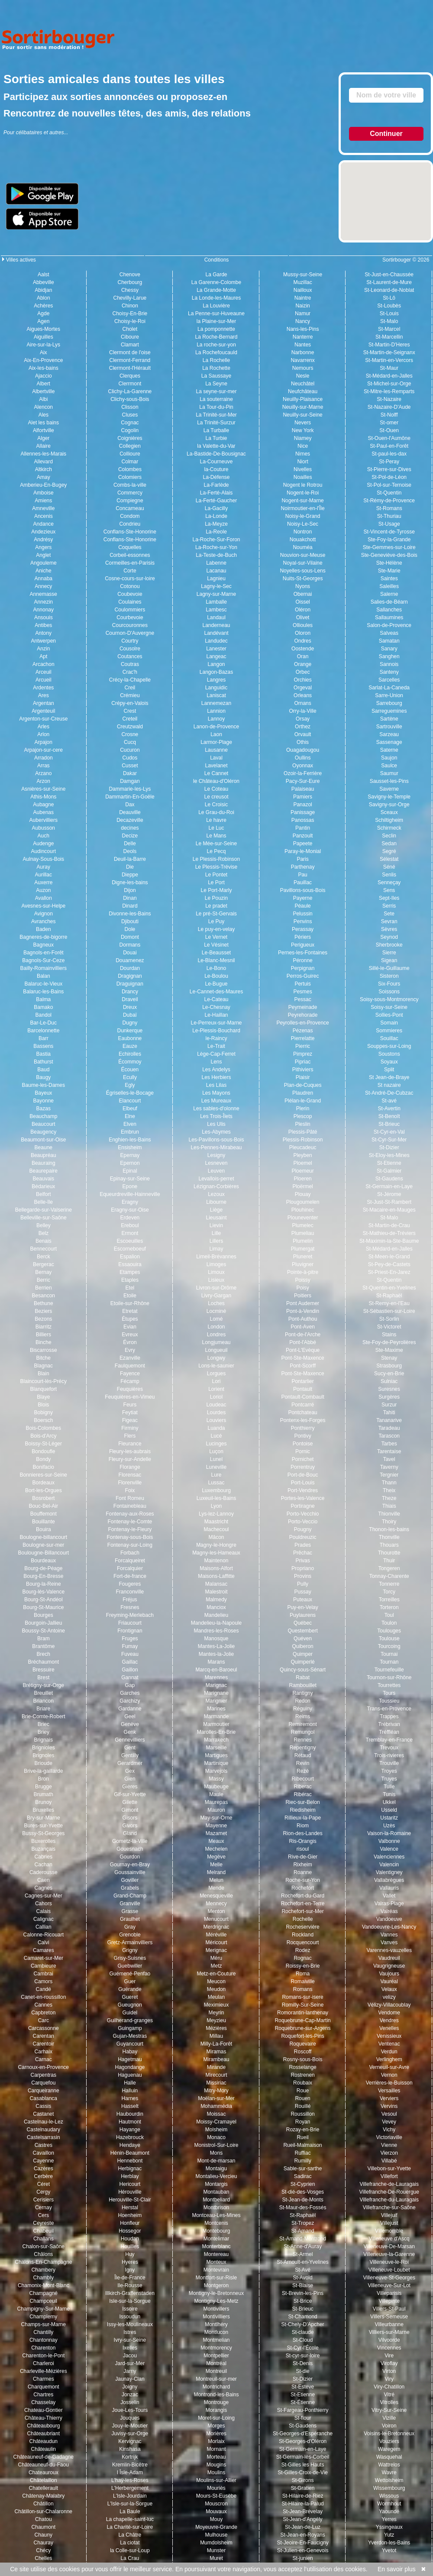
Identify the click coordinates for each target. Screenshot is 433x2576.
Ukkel (389, 1802)
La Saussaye (216, 376)
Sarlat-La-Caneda (389, 688)
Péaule (302, 906)
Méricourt (216, 1942)
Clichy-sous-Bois (129, 399)
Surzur (389, 1405)
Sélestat (389, 859)
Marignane (216, 1693)
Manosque (216, 1638)
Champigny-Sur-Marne (43, 2309)
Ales (43, 415)
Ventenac (389, 2044)
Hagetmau (130, 2059)
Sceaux (389, 812)
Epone (130, 1186)
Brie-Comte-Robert (43, 1716)
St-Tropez (302, 2223)
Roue (303, 2091)
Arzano (43, 773)
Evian (129, 1327)
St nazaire (389, 1085)
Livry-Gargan (216, 1296)
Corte (129, 571)
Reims (302, 1716)
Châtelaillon (43, 2480)
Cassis (43, 2106)
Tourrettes (389, 1685)
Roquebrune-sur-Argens (303, 2028)
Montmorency (216, 2348)
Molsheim (216, 2130)
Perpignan (303, 968)
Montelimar (216, 2239)
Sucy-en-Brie (389, 1373)
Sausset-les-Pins (389, 781)
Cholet (130, 329)
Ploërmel (302, 1186)
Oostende (302, 649)
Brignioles (43, 1748)
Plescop (303, 1116)
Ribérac (302, 1794)
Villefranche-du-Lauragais (389, 2200)
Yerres (389, 2519)
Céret (43, 2184)
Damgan (129, 781)
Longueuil (216, 1350)
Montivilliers (216, 2317)
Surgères (389, 1397)
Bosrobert (43, 1498)
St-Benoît (389, 1116)
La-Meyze (216, 524)
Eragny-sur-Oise (130, 1210)
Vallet (389, 1896)
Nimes (302, 454)
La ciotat (129, 2543)
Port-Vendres (303, 1490)
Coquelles (129, 547)
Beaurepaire (43, 1171)
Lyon (216, 1506)
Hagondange (130, 2067)
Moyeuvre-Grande (216, 2527)
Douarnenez (130, 960)
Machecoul (216, 1529)
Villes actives (21, 260)
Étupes (130, 1319)
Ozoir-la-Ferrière (303, 773)
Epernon (129, 1163)
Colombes (130, 469)
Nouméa (302, 547)
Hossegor (130, 2231)
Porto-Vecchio (303, 1514)
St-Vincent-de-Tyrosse (389, 532)
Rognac (302, 1958)
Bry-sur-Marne (43, 1818)
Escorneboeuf (130, 1249)
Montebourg (216, 2231)
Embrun (130, 1132)
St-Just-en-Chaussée (389, 274)
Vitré (389, 2395)
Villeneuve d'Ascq (389, 2239)
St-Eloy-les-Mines (389, 1155)
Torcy (389, 1592)
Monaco (216, 2137)
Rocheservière (302, 1927)
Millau (216, 2036)
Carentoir (43, 2044)
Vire (389, 2356)
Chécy (43, 2550)
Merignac (216, 1950)
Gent (130, 1748)
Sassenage (389, 742)
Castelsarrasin (43, 2137)
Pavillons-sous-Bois (303, 890)
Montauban (216, 2192)
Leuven (216, 1171)
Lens (216, 1062)
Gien (129, 1779)
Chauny (43, 2535)
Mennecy (216, 1903)
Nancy (302, 321)
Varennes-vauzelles (389, 1950)
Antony (44, 633)
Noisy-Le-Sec (302, 524)
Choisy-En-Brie (130, 313)
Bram (43, 1638)
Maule (216, 1794)
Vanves (389, 1942)
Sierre (389, 953)
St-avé (389, 1101)
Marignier (216, 1701)
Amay (43, 477)
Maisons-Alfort (216, 1568)
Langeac (216, 656)
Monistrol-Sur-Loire (216, 2145)
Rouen (302, 2098)
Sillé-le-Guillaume (389, 968)
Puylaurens (303, 1615)
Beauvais (43, 1179)
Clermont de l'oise (130, 352)
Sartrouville (389, 727)
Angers (43, 547)
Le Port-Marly (216, 890)
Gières (129, 1787)
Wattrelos (389, 2465)
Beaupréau (43, 1155)
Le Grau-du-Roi (216, 812)
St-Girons (303, 2480)
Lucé (216, 1436)
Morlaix (216, 2441)
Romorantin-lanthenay (302, 2013)
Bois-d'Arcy (43, 1436)
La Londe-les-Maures (216, 298)
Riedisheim (302, 1810)
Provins (302, 1576)
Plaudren (302, 1093)
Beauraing (43, 1163)
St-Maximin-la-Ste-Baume (389, 1241)
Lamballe (216, 602)
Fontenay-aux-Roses (130, 1514)
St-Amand (302, 2231)
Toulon (389, 1623)
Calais (43, 1911)
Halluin (130, 2091)
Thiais (389, 1506)
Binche (44, 1342)
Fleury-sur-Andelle (130, 1459)
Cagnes (43, 1888)
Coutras (130, 664)
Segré (389, 851)
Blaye (43, 1397)
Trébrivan (389, 1724)
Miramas (216, 2052)
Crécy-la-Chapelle (130, 680)
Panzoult (303, 836)
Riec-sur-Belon (302, 1802)
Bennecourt (43, 1249)
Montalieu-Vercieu (216, 2176)
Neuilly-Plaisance (303, 399)
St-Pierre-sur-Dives (389, 469)
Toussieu (389, 1701)
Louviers (216, 1420)
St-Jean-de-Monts (302, 2200)
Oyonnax (302, 766)
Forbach (129, 1553)
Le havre (216, 820)
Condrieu (130, 524)
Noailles (303, 477)
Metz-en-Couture (216, 1974)
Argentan (43, 703)
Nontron (303, 532)
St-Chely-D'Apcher (302, 2324)
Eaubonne (130, 1038)
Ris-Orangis (302, 1841)
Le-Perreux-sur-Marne (216, 1023)
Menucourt (216, 1919)
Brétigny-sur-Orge (43, 1685)
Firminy (129, 1428)
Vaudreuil (389, 1958)
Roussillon (302, 2114)
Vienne (389, 2145)
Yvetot (389, 2550)
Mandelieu (216, 1615)
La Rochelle (216, 360)
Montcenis (216, 2223)
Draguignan (129, 984)
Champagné (43, 2293)
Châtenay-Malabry (43, 2496)
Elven (129, 1124)
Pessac (302, 999)
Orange (302, 664)
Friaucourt (130, 1623)
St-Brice (303, 2301)
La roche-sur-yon (216, 345)
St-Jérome (389, 1194)
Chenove (130, 274)
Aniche (44, 571)
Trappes (389, 1716)
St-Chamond (302, 2317)
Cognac (130, 423)
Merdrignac (216, 1927)
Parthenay (303, 867)
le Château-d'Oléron (216, 781)
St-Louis (389, 313)
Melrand (216, 1872)
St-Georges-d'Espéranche (303, 2434)
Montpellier (216, 2356)
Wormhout (389, 2504)
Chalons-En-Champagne (43, 2262)
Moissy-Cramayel (216, 2122)
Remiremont (302, 1724)
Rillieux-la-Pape (302, 1818)
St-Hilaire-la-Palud (302, 2504)
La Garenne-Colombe (216, 282)
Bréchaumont (43, 1662)
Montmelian (216, 2340)
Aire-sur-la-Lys (44, 345)
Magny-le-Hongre (216, 1545)
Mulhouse (216, 2535)
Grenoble (129, 1935)
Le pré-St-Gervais (216, 914)
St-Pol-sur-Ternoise (389, 485)
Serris (389, 906)
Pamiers (302, 797)
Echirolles (130, 1054)
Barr (43, 1038)
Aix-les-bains (43, 368)
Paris (302, 859)
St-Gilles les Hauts (302, 2465)
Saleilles (389, 586)
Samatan (389, 641)
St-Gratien (303, 2488)
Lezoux (216, 1194)
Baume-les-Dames (43, 1085)
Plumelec (302, 1225)
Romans (303, 1989)
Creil (130, 688)
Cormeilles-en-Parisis (130, 563)
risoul (303, 1849)
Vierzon (388, 2153)
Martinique (216, 1763)
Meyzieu (216, 2020)
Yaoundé (389, 2511)
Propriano (302, 1568)
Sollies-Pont (389, 1015)
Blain (43, 1373)
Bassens (43, 1046)
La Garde (216, 274)
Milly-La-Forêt (216, 2044)
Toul (389, 1615)
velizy (389, 1997)
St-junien (302, 2558)
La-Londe (216, 516)
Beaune (43, 1147)
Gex (130, 1771)
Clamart (130, 345)
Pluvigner (302, 1264)
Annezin (43, 602)
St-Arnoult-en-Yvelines (302, 2262)
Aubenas (43, 812)
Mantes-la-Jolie (216, 1654)
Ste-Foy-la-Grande (389, 540)
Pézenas (303, 1031)
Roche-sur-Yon (302, 1880)
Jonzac (130, 2395)
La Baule (130, 2511)
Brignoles (43, 1755)
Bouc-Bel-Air (43, 1506)
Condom (129, 516)
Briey (43, 1732)
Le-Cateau (216, 999)
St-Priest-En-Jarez (389, 1272)
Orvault (302, 734)
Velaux (389, 1989)
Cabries (43, 1857)
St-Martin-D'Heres (389, 345)
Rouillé (303, 2106)
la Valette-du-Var (216, 446)
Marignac (216, 1685)
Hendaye (130, 2145)
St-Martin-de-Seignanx (389, 352)
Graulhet (130, 1919)
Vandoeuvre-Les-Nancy (389, 1927)
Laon (216, 734)
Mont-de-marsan (216, 2161)
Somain (389, 1023)
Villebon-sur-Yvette (389, 2169)
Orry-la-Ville (303, 711)
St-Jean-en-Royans (302, 2535)
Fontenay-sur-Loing (129, 1545)
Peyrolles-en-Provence (302, 1023)
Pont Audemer (302, 1303)
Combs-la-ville (129, 485)
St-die (302, 2371)
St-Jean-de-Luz (302, 2527)
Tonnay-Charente (389, 1576)
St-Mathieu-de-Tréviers (389, 1233)
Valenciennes (389, 1857)
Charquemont (43, 2387)
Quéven (303, 1638)
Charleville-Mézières (43, 2371)
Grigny (129, 1950)
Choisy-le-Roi (129, 321)
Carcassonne (43, 2028)
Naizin (302, 306)
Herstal (130, 2207)
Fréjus (130, 1600)
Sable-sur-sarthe (303, 2169)
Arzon (43, 781)
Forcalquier (130, 1568)
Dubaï (130, 1015)
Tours (389, 1693)
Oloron (302, 633)
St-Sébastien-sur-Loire (389, 1311)
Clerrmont (130, 384)
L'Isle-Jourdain (130, 2496)
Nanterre (303, 337)
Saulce (389, 766)
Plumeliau (302, 1233)
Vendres (389, 2020)
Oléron (302, 610)
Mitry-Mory (216, 2091)
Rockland (302, 1935)
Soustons (389, 1054)
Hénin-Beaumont (129, 2153)
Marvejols (216, 1771)
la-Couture (216, 469)
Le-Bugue (216, 984)
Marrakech (216, 1740)
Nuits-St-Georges (303, 578)
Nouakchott (303, 540)
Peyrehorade (303, 1015)
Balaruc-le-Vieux (43, 984)
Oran (303, 656)
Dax (129, 805)
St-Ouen (389, 430)
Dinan (129, 898)
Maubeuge (216, 1787)
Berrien (43, 1288)
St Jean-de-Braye (389, 1077)
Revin (303, 1763)
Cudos (130, 758)
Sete (389, 914)
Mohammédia (216, 2106)
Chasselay (43, 2402)
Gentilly (130, 1755)
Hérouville (129, 2192)
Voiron (389, 2426)
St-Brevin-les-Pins (302, 2293)
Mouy (216, 2519)
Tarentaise (389, 1451)
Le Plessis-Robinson (216, 859)
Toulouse (389, 1638)
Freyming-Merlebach (130, 1615)
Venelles (389, 2028)
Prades (302, 1545)
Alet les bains (43, 423)
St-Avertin (389, 1108)
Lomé (216, 1319)
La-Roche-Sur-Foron (216, 540)
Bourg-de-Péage (43, 1568)
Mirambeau (216, 2059)
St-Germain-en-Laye (389, 1186)
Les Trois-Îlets (216, 1116)
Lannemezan (216, 703)
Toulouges (389, 1631)
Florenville (130, 1483)
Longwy (216, 1358)
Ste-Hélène (389, 563)
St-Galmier (389, 1171)
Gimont (130, 1810)
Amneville (43, 508)
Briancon (43, 1701)
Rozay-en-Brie (303, 2130)
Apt (43, 656)
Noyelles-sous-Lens (302, 571)
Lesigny (216, 1155)
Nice (302, 446)
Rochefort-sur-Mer (302, 1911)
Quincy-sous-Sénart (303, 1670)
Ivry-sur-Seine (130, 2340)
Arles (43, 727)
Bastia (43, 1054)
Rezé (303, 1771)
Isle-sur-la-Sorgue (129, 2301)
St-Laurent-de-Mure (389, 282)
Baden (43, 929)
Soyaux (389, 1062)
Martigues (216, 1755)
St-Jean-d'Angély (303, 2519)
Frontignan (129, 1631)
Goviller (130, 1880)
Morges (216, 2426)
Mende (216, 1888)
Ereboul (130, 1225)
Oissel (302, 602)
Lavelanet (216, 766)
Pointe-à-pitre (302, 1272)
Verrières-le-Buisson (389, 2083)
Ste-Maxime (389, 1350)
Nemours (302, 368)
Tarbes (389, 1444)
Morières (216, 2434)
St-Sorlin (389, 1319)
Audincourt (43, 851)
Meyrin (216, 2013)
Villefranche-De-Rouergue (389, 2192)
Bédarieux (43, 1186)
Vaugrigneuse (389, 1966)
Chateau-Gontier (43, 2410)
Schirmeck (389, 828)
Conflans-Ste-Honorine (129, 532)
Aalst (43, 274)
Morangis (216, 2410)
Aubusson (43, 828)
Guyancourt (129, 2044)
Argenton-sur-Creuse (43, 719)
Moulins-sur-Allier (216, 2480)
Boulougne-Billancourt (43, 1553)
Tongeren (389, 1568)
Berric (43, 1280)
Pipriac (303, 1062)
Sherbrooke (389, 945)
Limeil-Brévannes (216, 1257)
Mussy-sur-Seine (302, 274)
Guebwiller (130, 1966)
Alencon (43, 407)
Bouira (43, 1529)
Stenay (389, 1358)
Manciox (216, 1607)
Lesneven (216, 1163)
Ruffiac (303, 2153)
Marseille (216, 1748)
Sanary (389, 649)
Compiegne (129, 501)
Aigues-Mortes (43, 329)
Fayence (130, 1373)
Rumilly (302, 2161)
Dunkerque (130, 1031)
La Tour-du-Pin (216, 407)
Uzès (389, 1826)
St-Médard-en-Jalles (389, 376)
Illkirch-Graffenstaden (130, 2293)
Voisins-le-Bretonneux (389, 2434)
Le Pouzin (216, 898)
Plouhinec (302, 1210)
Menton (216, 1911)
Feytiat (130, 1412)
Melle (216, 1865)
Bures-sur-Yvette (43, 1826)
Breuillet (43, 1693)
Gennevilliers (130, 1740)
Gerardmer (129, 1763)
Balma (43, 999)
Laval (216, 758)
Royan (302, 2122)
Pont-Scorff (303, 1366)
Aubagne (43, 805)
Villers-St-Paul (389, 2309)
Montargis (216, 2184)
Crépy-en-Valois (129, 703)
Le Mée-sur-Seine (216, 843)
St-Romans (389, 508)
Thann (389, 1483)
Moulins (216, 2472)
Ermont (130, 1233)
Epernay (130, 1155)
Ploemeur (302, 1171)
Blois (43, 1405)
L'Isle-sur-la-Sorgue (129, 2504)
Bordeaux (43, 1483)
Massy (216, 1779)
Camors (43, 1981)
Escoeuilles (130, 1241)
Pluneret (303, 1257)
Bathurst (43, 1062)
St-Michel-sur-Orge (389, 384)
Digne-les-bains (130, 882)
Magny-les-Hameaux (216, 1553)
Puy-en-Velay (302, 1607)
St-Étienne (303, 2402)
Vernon (389, 2075)
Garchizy (130, 1701)
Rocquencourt (303, 1942)
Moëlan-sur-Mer (216, 2098)
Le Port (216, 882)
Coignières (129, 438)
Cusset (130, 766)
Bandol (44, 1015)
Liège (216, 1210)
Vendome (389, 2013)
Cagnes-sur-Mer (43, 1896)
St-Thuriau (389, 516)
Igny (130, 2270)
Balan (43, 976)
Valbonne (389, 1841)
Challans (43, 2239)
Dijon (130, 890)
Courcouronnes (130, 625)
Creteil (130, 719)
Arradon (43, 758)
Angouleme (43, 563)
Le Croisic (216, 805)
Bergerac (43, 1264)
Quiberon (302, 1646)
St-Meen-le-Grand (389, 1257)
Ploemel (302, 1163)
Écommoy (129, 1062)
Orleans (303, 695)
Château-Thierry (43, 2418)
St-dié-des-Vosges (302, 2192)
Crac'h (130, 672)
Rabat (303, 1677)
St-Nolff (389, 415)
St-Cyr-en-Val (389, 1132)
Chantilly (43, 2332)
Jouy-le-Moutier (130, 2426)
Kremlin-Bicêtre (130, 2465)
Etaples (130, 1280)
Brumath (43, 1794)
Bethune (43, 1303)
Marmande (216, 1716)
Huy (129, 2254)
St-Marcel (389, 329)
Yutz (389, 2535)
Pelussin (302, 914)
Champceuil (43, 2301)
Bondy (43, 1459)
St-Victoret (389, 1327)
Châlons (43, 2254)
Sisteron (389, 976)
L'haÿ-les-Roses (130, 2480)
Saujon (389, 758)
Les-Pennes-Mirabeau (216, 1147)
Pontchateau (302, 1412)
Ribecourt (302, 1779)
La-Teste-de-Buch (216, 555)
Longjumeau (216, 1342)
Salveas (389, 633)
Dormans (130, 945)
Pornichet (303, 1459)
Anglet (43, 555)
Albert (43, 384)
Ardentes (43, 688)
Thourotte (389, 1553)
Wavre (389, 2472)
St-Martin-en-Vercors (389, 360)
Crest (130, 711)
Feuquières (130, 1389)
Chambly (43, 2278)
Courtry (129, 641)
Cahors (43, 1903)
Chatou (43, 2519)
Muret (216, 2558)
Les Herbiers (216, 1077)
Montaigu (216, 2169)
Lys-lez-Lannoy (216, 1514)
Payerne (303, 898)
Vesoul (389, 2114)
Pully (302, 1584)
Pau (302, 875)
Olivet (303, 617)
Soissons (389, 992)
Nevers (302, 423)
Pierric (302, 1046)
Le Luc (216, 828)
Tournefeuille (389, 1670)
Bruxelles (43, 1810)
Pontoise (303, 1444)
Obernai (303, 594)
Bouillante (43, 1522)
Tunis (389, 1794)
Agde (43, 313)
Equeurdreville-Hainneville (130, 1194)
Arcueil (44, 680)
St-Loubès (389, 306)
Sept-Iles (389, 898)
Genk (130, 1732)
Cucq (130, 742)
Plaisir (303, 1077)
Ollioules (303, 625)
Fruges (130, 1638)
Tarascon (389, 1436)
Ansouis (43, 617)
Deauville (129, 812)
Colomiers (130, 477)
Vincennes (389, 2348)
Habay (130, 2052)
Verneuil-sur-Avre (389, 2067)
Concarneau (130, 508)
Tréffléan (389, 1732)
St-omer (389, 423)
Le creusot (216, 797)
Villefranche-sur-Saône (389, 2207)
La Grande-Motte (216, 290)
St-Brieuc (389, 1124)
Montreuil (216, 2371)
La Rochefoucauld (216, 352)
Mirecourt (216, 2075)
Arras (43, 766)
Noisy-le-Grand (302, 516)
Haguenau (130, 2075)
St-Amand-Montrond (302, 2239)
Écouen (130, 1070)
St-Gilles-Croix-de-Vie (303, 2472)
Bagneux (43, 945)
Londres (216, 1335)
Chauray (43, 2543)
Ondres (302, 641)
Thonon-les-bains (389, 1529)
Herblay (130, 2176)
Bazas (43, 1108)
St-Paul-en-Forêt (389, 446)
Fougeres (130, 1584)
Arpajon (43, 742)
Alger (43, 438)
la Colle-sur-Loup (129, 2550)
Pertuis (302, 984)
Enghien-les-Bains (130, 1140)
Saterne (389, 750)
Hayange (130, 2130)
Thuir (389, 1561)
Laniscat (216, 695)
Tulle (389, 1787)
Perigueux (302, 945)
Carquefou (43, 2083)
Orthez (302, 727)
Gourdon (130, 1857)
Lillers (216, 1241)
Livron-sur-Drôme (216, 1288)
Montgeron (216, 2285)
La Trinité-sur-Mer (216, 415)
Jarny (129, 2371)
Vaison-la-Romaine (389, 1833)
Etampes (130, 1272)
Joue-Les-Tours (130, 2410)
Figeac (130, 1420)
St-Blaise (302, 2285)
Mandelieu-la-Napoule (216, 1623)
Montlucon (216, 2332)
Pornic (302, 1451)
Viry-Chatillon (389, 2387)
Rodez (302, 1950)
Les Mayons (216, 1093)
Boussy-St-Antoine (43, 1631)
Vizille (389, 2418)
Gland (130, 1833)
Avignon (43, 914)
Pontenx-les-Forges (303, 1420)
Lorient (216, 1389)
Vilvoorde (389, 2340)
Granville (130, 1903)
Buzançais (43, 1849)
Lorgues (216, 1373)
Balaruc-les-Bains (43, 992)
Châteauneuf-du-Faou (43, 2465)
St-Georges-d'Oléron (302, 2441)
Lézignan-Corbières (216, 1186)
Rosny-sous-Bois (303, 2059)
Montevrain (216, 2270)
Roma (303, 1974)
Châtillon (43, 2504)
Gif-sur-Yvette (129, 1794)
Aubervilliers (43, 820)
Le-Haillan (216, 1015)
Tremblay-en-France (389, 1740)
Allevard (43, 462)
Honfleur (129, 2223)
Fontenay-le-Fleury (130, 1529)
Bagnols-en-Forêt (43, 953)
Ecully (130, 1077)
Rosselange (302, 2067)
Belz (43, 1233)
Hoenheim (130, 2215)
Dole (130, 929)
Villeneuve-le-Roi (389, 2262)
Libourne (216, 1202)
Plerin (303, 1108)
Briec (43, 1724)
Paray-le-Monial (302, 851)
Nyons (302, 586)
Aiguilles (43, 337)
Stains (389, 1335)
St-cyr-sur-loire (303, 2356)
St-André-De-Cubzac (389, 1093)
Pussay (302, 1592)
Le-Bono (216, 968)
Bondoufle (43, 1451)
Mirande (216, 2067)
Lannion (216, 711)
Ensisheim (130, 1147)
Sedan (389, 843)
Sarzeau (389, 734)
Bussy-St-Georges (43, 1833)
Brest (43, 1677)
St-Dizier (389, 1147)
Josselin (129, 2402)
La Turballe (216, 430)
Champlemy (43, 2317)
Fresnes (129, 1607)
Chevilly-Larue (130, 298)
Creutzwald (130, 727)
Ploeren (302, 1179)
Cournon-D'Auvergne (130, 633)
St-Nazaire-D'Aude (389, 407)
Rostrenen (302, 2075)
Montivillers (216, 2309)
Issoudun (130, 2317)
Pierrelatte (303, 1038)
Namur (302, 313)
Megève (216, 1857)
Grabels (130, 1888)
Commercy (129, 493)
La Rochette (216, 368)
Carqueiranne (43, 2091)
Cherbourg (130, 282)
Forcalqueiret (130, 1561)
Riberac (302, 1787)
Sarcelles (389, 680)
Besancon (43, 1296)
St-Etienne (389, 1163)
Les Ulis (216, 1124)
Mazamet (216, 1833)
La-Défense (216, 477)
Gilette (130, 1802)
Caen (43, 1880)
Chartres (43, 2395)
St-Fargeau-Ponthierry (303, 2410)
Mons (216, 2153)
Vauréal (388, 1981)
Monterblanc (216, 2246)
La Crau (130, 2558)
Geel (129, 1716)
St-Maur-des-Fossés (302, 2207)
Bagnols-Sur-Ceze (43, 960)
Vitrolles (389, 2402)
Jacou (130, 2356)
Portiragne (302, 1506)
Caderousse (43, 1872)
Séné (389, 867)
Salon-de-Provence (389, 625)
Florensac (130, 1475)
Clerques (130, 376)
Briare (43, 1709)
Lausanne (216, 750)
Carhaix (43, 2052)
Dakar (130, 773)
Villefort (389, 2176)
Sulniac (389, 1381)
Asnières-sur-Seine (43, 789)
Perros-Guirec (303, 976)
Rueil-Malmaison (302, 2145)
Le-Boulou (216, 976)
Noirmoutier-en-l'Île (303, 508)
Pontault (302, 1389)
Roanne (303, 1872)
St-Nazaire (389, 399)
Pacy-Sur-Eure (303, 781)
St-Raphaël (389, 1296)
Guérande (129, 1989)
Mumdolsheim (216, 2543)
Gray (130, 1927)
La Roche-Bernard (216, 337)
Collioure (130, 454)
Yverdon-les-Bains (389, 2543)
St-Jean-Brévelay (303, 2511)
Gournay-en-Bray (130, 1865)
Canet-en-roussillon (43, 1997)
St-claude (303, 2332)
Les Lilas (216, 1085)
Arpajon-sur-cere (43, 750)
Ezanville (130, 1358)
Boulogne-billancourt (43, 1537)
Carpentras (43, 2075)
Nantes (302, 345)
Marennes (216, 1677)
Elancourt (130, 1101)
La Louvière (216, 306)
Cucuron (129, 750)
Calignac (43, 1919)
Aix (43, 352)
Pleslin (302, 1124)
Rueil (302, 2137)
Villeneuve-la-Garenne (389, 2254)
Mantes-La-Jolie (216, 1646)
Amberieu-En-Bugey (43, 485)
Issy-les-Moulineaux (130, 2324)
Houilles (130, 2246)
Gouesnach (129, 1849)
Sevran (389, 921)
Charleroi (43, 2363)
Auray (43, 867)
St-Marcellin (389, 337)
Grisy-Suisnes (130, 1958)
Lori (216, 1381)
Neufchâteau (302, 391)
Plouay (303, 1194)
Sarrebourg (389, 703)
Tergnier (389, 1475)
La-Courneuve (216, 462)
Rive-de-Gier (302, 1857)
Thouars (389, 1545)
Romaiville (302, 1981)
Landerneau (216, 625)
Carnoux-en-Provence (43, 2067)
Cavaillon (43, 2153)
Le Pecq (216, 851)
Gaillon (130, 1670)
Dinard (129, 906)
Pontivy (302, 1436)
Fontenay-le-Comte (130, 1522)
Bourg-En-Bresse (43, 1576)
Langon (216, 664)
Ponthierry (303, 1428)
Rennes (302, 1740)
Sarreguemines (389, 711)
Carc (43, 2020)
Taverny (389, 1467)
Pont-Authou (302, 1319)
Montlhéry (216, 2324)
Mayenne (216, 1826)
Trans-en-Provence (389, 1709)
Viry (389, 2379)
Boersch (43, 1420)
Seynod (389, 937)
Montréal (216, 2363)
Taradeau (389, 1428)
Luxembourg (216, 1490)
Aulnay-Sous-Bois (43, 859)
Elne (130, 1116)
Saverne (389, 789)
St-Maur (389, 368)
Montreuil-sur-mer (216, 2379)
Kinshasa (129, 2449)
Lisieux (216, 1280)
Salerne (389, 594)
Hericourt (130, 2184)
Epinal (130, 1171)
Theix (389, 1490)
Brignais (43, 1740)
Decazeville (129, 820)
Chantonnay (43, 2340)
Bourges (43, 1615)
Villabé (389, 2161)
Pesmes (302, 992)
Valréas (389, 1911)
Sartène (389, 719)
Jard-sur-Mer (130, 2363)
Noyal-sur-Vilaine (303, 563)
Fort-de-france (129, 1576)
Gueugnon (130, 2005)
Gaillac (130, 1662)
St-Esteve (302, 2387)
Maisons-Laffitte (216, 1576)
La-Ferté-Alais (216, 493)
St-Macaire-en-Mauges (389, 1210)
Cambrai (43, 1974)
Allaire (43, 446)
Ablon (43, 298)
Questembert (302, 1631)
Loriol (216, 1397)
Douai (129, 953)
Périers (302, 937)
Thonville (389, 1537)
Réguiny (302, 1709)
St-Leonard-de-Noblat (389, 290)
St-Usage (389, 524)
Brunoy (43, 1802)
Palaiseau (302, 789)
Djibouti (130, 921)
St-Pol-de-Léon (389, 477)
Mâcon (216, 1537)
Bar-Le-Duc (43, 1023)
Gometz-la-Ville (130, 1841)
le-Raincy (216, 1038)
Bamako (43, 1007)
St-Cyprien (303, 2184)
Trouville (389, 1763)
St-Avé (302, 2270)
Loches (216, 1303)
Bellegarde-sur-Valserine (43, 1210)
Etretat (129, 1311)
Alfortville (43, 430)
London (216, 1327)
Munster (216, 2550)
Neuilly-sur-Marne (302, 407)
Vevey (389, 2122)
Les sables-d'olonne (216, 1108)
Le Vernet (216, 937)
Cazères (43, 2169)
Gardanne (129, 1709)
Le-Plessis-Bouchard (216, 1031)
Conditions (216, 260)
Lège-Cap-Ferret (216, 1054)
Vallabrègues (389, 1880)
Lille (216, 1233)
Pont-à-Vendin (302, 1311)
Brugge (43, 1787)
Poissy (302, 1280)
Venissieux (389, 2036)
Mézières (216, 2028)
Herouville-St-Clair (130, 2200)
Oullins (303, 758)
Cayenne (43, 2161)
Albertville (43, 391)
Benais (44, 1241)
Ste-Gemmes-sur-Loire (389, 547)
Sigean (389, 960)
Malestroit (216, 1592)
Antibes (43, 625)
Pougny (303, 1529)
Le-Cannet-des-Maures (216, 992)
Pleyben (302, 1155)
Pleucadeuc (303, 1147)
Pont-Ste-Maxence (302, 1358)
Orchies (302, 680)
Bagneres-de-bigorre (43, 937)
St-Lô (389, 298)
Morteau (216, 2457)
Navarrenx (302, 360)
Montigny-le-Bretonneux (216, 2293)
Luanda (216, 1428)
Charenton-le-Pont (43, 2356)
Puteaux (302, 1600)
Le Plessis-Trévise (216, 867)
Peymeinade (302, 1007)
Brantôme (43, 1646)
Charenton (43, 2348)
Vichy (389, 2130)
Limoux (216, 1272)
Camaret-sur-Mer (43, 1958)
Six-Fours (389, 984)
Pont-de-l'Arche (302, 1335)
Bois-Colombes (43, 1428)
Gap (130, 1685)
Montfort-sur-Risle (216, 2278)
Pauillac (303, 882)
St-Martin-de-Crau (389, 1225)
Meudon (216, 1989)
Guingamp (130, 2028)
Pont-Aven (303, 1327)
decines (130, 828)
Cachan (43, 1865)
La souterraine (216, 399)
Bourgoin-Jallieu (43, 1623)
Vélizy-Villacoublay (389, 2005)
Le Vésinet (216, 945)
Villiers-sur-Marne (389, 2332)
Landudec (216, 641)
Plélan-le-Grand (302, 1101)
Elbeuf (130, 1108)
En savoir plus (392, 2569)
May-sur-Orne (216, 1818)
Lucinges (216, 1444)
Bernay (43, 1272)
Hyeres (130, 2262)
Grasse (130, 1911)
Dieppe (130, 875)
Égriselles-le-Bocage (130, 1093)
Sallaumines (389, 617)
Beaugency (43, 1132)
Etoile (129, 1296)
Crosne (130, 734)
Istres (129, 2332)
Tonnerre (389, 1584)
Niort (302, 462)
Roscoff (302, 2052)
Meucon (216, 1981)
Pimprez (302, 1054)
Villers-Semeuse (389, 2317)
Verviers (389, 2098)
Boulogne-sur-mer (43, 1545)
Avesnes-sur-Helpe (43, 906)
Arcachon (43, 664)
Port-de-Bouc (303, 1475)
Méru (216, 1958)
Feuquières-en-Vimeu (130, 1397)
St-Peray (389, 462)
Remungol (303, 1732)
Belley (43, 1225)
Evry (130, 1350)
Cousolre (130, 649)
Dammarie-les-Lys (130, 789)
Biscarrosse (43, 1350)
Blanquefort (43, 1389)
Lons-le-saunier (216, 1366)
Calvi (43, 1942)
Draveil (130, 999)
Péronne (302, 960)
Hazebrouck (130, 2137)
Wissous (389, 2496)
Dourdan (130, 968)
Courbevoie (129, 617)
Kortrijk (130, 2457)
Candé (43, 1989)
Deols (130, 851)
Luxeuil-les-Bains (216, 1498)
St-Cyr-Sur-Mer (389, 1140)
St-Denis (303, 2363)
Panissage (303, 812)
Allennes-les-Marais (43, 454)
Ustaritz (389, 1818)
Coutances (129, 656)
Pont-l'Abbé (302, 1342)
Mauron (216, 1810)
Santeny (389, 672)
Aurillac (43, 875)
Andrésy (43, 540)
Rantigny (302, 1693)
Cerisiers (43, 2200)
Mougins (216, 2465)
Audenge (43, 843)
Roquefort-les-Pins (302, 2036)
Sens (389, 890)
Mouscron (216, 2504)
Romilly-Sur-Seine (303, 2005)
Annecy (43, 586)
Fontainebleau (129, 1506)
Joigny (130, 2387)
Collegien (130, 446)
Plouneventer (303, 1218)
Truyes (389, 1779)
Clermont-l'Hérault (130, 368)
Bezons (43, 1319)
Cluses (130, 415)
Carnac (43, 2059)
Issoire (129, 2309)
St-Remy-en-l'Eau (389, 1303)
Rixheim (302, 1865)
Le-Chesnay (216, 1007)
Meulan (216, 1997)
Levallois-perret (216, 1179)
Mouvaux (216, 2511)
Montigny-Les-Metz (216, 2301)
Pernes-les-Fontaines (302, 953)
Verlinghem (389, 2059)
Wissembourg (389, 2488)
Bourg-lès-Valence (43, 1592)
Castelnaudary (43, 2130)
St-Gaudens (389, 1179)
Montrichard (216, 2387)
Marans (216, 1662)
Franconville (130, 1592)
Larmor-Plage (216, 742)
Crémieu (129, 695)
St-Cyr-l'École (303, 2348)
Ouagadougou (302, 750)
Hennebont (130, 2161)
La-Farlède (216, 485)
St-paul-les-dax (389, 454)
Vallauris (389, 1888)
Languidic (216, 688)
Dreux (130, 1007)
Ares (43, 695)
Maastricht (216, 1522)
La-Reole (216, 532)
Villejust (389, 2223)
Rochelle (303, 1919)
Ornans (302, 703)
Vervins (389, 2106)
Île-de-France (129, 2278)
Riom (303, 1826)
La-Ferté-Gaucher (216, 501)
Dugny (130, 1023)
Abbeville (43, 282)
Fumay (130, 1646)
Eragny (130, 1202)
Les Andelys (216, 1070)
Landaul (216, 617)
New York (303, 430)
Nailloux (303, 290)
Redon (302, 1701)
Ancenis (43, 516)
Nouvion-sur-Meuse (303, 555)
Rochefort (302, 1888)
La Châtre (130, 2535)
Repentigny (303, 1748)
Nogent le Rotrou (303, 485)
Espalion (130, 1257)
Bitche (43, 1358)
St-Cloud (303, 2340)
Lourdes (216, 1412)
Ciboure (130, 337)
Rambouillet (302, 1685)
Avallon (43, 898)
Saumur (389, 773)
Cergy (43, 2192)
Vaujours (389, 1974)
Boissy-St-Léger (43, 1444)
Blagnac (43, 1366)
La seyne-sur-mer (216, 391)
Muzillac (302, 282)
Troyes (389, 1771)
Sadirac (303, 2176)
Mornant (216, 2449)
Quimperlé (302, 1662)
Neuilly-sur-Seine (302, 415)
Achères (43, 306)
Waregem (389, 2449)
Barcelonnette (43, 1031)
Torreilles (389, 1600)
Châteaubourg (43, 2426)
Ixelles (130, 2348)
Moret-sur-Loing (216, 2418)
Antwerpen (43, 641)
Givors (130, 1826)
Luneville (216, 1467)
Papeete (303, 843)
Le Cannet (216, 773)
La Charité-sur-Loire (130, 2527)
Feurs (130, 1405)
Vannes (389, 1935)
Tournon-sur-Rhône (389, 1677)
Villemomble (389, 2231)
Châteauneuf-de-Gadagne (43, 2457)
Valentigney (389, 1872)
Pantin (302, 828)
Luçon (216, 1451)
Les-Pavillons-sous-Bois (216, 1140)
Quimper (303, 1654)
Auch (43, 836)
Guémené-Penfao (130, 1974)
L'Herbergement (130, 2488)
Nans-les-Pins (303, 329)
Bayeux (43, 1093)
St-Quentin (389, 493)
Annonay (43, 610)
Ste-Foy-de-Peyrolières (389, 1342)
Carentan (43, 2036)
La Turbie (216, 438)
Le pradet (216, 906)
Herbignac (130, 2169)
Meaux (216, 1841)
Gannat (129, 1677)
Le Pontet (216, 875)
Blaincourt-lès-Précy (43, 1381)
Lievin (216, 1225)
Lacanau (216, 571)
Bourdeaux (43, 1561)
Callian (44, 1927)
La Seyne (216, 384)
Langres (216, 680)
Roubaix (302, 2083)
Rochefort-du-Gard (302, 1896)
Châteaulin (43, 2449)
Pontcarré (302, 1405)
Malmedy (216, 1600)
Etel (130, 1288)
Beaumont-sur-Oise (43, 1140)
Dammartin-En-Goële (129, 797)
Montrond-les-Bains (216, 2395)
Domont (130, 937)
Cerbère (43, 2176)
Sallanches (389, 610)
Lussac (216, 1483)
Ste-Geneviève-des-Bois (389, 555)
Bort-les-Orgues (43, 1490)
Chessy (130, 290)
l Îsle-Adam (130, 2472)
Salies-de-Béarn (389, 602)
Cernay (43, 2207)
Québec (303, 1623)
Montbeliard (216, 2200)
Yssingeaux (389, 2527)
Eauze (130, 1046)
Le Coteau (216, 789)
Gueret (130, 1997)
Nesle (303, 376)
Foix (130, 1490)
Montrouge (216, 2402)
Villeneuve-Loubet (389, 2270)
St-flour (302, 2418)
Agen (43, 321)
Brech (43, 1654)
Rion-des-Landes (302, 1833)
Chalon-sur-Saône (44, 2246)
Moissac (216, 2114)
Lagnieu (216, 578)
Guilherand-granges (130, 2020)
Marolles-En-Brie (216, 1732)
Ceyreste (43, 2223)
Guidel (130, 2013)
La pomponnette (216, 329)
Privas (302, 1561)
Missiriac (216, 2083)
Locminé (216, 1311)
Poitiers (302, 1296)
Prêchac (302, 1553)
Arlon (43, 734)
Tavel (389, 1459)
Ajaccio (43, 376)
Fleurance (129, 1444)
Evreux (130, 1335)
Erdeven (130, 1218)
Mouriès (216, 2488)
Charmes (43, 2379)
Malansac (216, 1584)
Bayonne (43, 1101)
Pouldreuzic (303, 1537)
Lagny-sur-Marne (216, 594)
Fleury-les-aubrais (130, 1451)
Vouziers (389, 2441)
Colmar (130, 462)
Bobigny (43, 1412)
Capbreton (43, 2013)
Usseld (389, 1810)
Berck (43, 1257)
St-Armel (303, 2254)
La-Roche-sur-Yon (216, 547)
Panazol (302, 805)
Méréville (216, 1935)
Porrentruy (303, 1467)
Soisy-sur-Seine (389, 1007)
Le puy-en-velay (216, 929)
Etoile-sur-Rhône (129, 1303)
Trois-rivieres (389, 1755)
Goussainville (129, 1872)
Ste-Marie (389, 571)
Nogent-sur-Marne (302, 501)
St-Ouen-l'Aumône (389, 438)
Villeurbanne (389, 2324)
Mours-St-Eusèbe (216, 2496)
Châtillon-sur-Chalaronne (43, 2511)
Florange (130, 1467)
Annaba (43, 578)
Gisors (130, 1818)
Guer (130, 1981)
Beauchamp (43, 1116)
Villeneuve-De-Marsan (389, 2246)
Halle (130, 2083)
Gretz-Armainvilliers (130, 1942)
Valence (389, 1849)
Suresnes (389, 1389)
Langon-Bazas (216, 672)
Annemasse (43, 594)
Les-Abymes (216, 1132)
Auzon (43, 890)
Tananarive (389, 1420)
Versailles (389, 2091)
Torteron (389, 1607)
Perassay (302, 929)
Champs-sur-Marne (43, 2324)
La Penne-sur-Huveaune (216, 313)
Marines (216, 1709)
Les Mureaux (216, 1101)
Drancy (130, 992)
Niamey (303, 438)
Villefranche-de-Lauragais (389, 2184)
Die (130, 867)
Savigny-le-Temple (389, 797)
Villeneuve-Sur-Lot (389, 2285)
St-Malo (389, 321)
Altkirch (43, 469)
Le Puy (216, 921)
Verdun (389, 2052)
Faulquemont (130, 1366)
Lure (216, 1475)
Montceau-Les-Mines (216, 2215)
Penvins (303, 921)
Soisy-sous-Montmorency (389, 999)
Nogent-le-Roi (303, 493)
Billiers (43, 1335)
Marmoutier (216, 1724)
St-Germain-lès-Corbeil (303, 2457)
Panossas (302, 820)
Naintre (302, 298)
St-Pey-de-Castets (389, 1264)
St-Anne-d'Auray (303, 2246)
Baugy (43, 1077)
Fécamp (129, 1381)
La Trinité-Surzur (216, 423)
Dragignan (130, 976)
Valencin (389, 1865)
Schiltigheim (389, 820)
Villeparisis (389, 2293)
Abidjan (43, 290)
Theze (389, 1498)
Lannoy (216, 719)
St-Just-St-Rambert (389, 1202)
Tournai (389, 1654)
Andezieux (43, 532)
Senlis (389, 875)
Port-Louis (303, 1483)
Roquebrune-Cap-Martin (302, 2020)
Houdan (130, 2239)
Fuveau (130, 1654)
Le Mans (216, 836)
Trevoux (389, 1748)
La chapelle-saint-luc (130, 2519)
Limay (216, 1249)
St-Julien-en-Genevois (303, 2550)
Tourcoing (389, 1646)
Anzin (43, 649)
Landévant (216, 633)
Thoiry (389, 1522)
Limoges (216, 1264)
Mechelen (216, 1849)
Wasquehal (389, 2457)
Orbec (303, 672)
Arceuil (44, 672)
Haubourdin (129, 2114)
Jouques (129, 2418)
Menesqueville (216, 1896)
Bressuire (43, 1670)
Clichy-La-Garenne (130, 391)
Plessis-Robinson (303, 1140)
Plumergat (303, 1249)
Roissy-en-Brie (303, 1966)
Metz (216, 1966)
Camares (43, 1950)
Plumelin (303, 1241)
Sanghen (389, 656)
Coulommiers (130, 610)
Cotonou (129, 586)
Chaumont (43, 2527)
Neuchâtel (302, 384)
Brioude (43, 1763)
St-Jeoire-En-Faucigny (302, 2543)
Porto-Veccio (302, 1522)
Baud (43, 1070)
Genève (130, 1724)
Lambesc (216, 610)
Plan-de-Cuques (303, 1085)
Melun (216, 1880)
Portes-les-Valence (303, 1498)
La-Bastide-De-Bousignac (216, 454)
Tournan (389, 1662)
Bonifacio (43, 1467)
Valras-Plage (389, 1903)
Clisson (129, 407)
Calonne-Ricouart (43, 1935)
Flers (130, 1436)
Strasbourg (389, 1366)
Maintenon (216, 1561)
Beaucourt (43, 1124)
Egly (130, 1085)
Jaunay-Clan (129, 2379)
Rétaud (302, 1755)
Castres (43, 2145)
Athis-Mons (43, 797)
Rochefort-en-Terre (303, 1903)
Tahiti (389, 1412)
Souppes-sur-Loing (389, 1046)
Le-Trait (216, 1046)
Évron (129, 1342)
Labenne (216, 563)
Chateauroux (43, 2472)
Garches (129, 1693)
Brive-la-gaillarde (43, 1771)
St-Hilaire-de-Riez (302, 2496)
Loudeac (216, 1405)
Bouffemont (43, 1514)
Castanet (43, 2114)
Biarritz (44, 1327)
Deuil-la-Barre (130, 859)
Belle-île (43, 1202)
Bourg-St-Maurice (43, 1607)
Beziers (43, 1311)
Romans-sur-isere (302, 1997)
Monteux (216, 2262)
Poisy (302, 1288)
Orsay (303, 719)
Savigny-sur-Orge (389, 805)
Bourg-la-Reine (43, 1584)
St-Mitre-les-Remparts (389, 391)
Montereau (216, 2254)
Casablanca (43, 2098)
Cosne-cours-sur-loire (130, 578)
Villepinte (388, 2301)
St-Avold (303, 2278)
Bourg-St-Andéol (43, 1600)
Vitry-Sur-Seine (389, 2410)
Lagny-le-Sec (216, 586)
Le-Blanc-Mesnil (216, 960)
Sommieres (389, 1031)
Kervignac (129, 2441)
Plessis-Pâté (302, 1132)
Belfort (43, 1194)
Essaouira (129, 1264)
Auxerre (43, 882)
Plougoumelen (303, 1202)
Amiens (43, 501)
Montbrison (216, 2207)
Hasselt (130, 2106)
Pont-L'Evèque (303, 1350)
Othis (303, 742)
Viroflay (389, 2363)
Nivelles (303, 469)
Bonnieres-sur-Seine (43, 1475)
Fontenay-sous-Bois (130, 1537)
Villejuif (389, 2215)
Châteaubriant (43, 2434)
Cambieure (43, 1966)
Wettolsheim (389, 2480)
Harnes (130, 2098)
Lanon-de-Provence (216, 727)
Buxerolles (43, 1841)
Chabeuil (43, 2231)
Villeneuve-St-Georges (389, 2278)
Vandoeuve (389, 1919)
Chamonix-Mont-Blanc (43, 2285)
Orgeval (303, 688)
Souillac (389, 1038)
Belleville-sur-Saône (43, 1218)
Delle (130, 843)
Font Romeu (130, 1498)
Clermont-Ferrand (130, 360)
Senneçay (389, 882)
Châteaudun (43, 2441)
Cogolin (130, 430)
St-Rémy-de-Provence (389, 501)
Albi (43, 399)
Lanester (216, 649)
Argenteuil (43, 711)
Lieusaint (216, 1218)
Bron (43, 1779)
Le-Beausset (216, 953)
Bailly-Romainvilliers (43, 968)
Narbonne (302, 352)
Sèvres (389, 929)
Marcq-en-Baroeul (216, 1670)
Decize (130, 836)
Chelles (43, 2558)
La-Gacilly (216, 508)
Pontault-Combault (302, 1397)
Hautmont (130, 2122)
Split (389, 1070)
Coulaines (129, 602)
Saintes (389, 578)
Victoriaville (389, 2137)
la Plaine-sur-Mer (216, 321)
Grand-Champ (129, 1896)
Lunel (216, 1459)
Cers (43, 2215)
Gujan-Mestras (130, 2036)
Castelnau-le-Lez (43, 2122)
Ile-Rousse (129, 2285)
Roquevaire (302, 2044)
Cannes (43, 2005)
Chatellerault (43, 2488)
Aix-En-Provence (43, 360)
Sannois (389, 664)
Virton (389, 2371)
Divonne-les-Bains (130, 914)
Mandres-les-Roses (216, 1631)
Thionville (389, 1514)
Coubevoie (129, 594)
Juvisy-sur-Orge (130, 2434)
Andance (43, 524)
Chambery (43, 2270)
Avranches (43, 921)
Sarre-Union (389, 695)
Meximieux (216, 2005)
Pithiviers (302, 1070)
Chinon (130, 306)
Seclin (389, 836)
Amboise (43, 493)
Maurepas (216, 1802)
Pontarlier (302, 1381)
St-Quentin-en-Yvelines (389, 1288)
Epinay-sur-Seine (130, 1179)
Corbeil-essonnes (130, 555)
